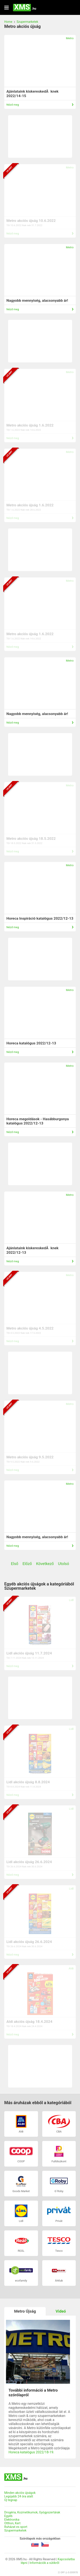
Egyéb (8, 2516)
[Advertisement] (40, 136)
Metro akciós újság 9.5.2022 (30, 1457)
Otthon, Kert (12, 2523)
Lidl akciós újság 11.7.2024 (29, 1653)
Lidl (71, 1600)
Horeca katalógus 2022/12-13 (31, 1043)
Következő (45, 1563)
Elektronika (11, 2519)
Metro (70, 38)
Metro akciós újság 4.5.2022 (30, 1328)
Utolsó (63, 1563)
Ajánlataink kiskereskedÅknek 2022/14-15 (32, 93)
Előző (27, 1563)
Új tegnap (10, 2500)
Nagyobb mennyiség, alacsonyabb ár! (37, 300)
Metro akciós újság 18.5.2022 (31, 838)
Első (14, 1563)
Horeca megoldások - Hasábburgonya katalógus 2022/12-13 (37, 1121)
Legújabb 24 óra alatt (18, 2496)
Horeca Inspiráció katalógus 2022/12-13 (39, 918)
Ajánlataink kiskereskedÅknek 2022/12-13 (32, 1250)
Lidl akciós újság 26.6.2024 (29, 1862)
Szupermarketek (27, 21)
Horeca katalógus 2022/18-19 (31, 2452)
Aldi (71, 1968)
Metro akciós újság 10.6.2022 (31, 220)
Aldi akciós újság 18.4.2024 (29, 2021)
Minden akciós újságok (20, 2493)
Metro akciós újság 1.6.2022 (30, 425)
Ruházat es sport (15, 2527)
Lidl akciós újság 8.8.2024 (28, 1782)
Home (8, 21)
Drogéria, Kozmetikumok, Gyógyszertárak (32, 2512)
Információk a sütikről (44, 2563)
